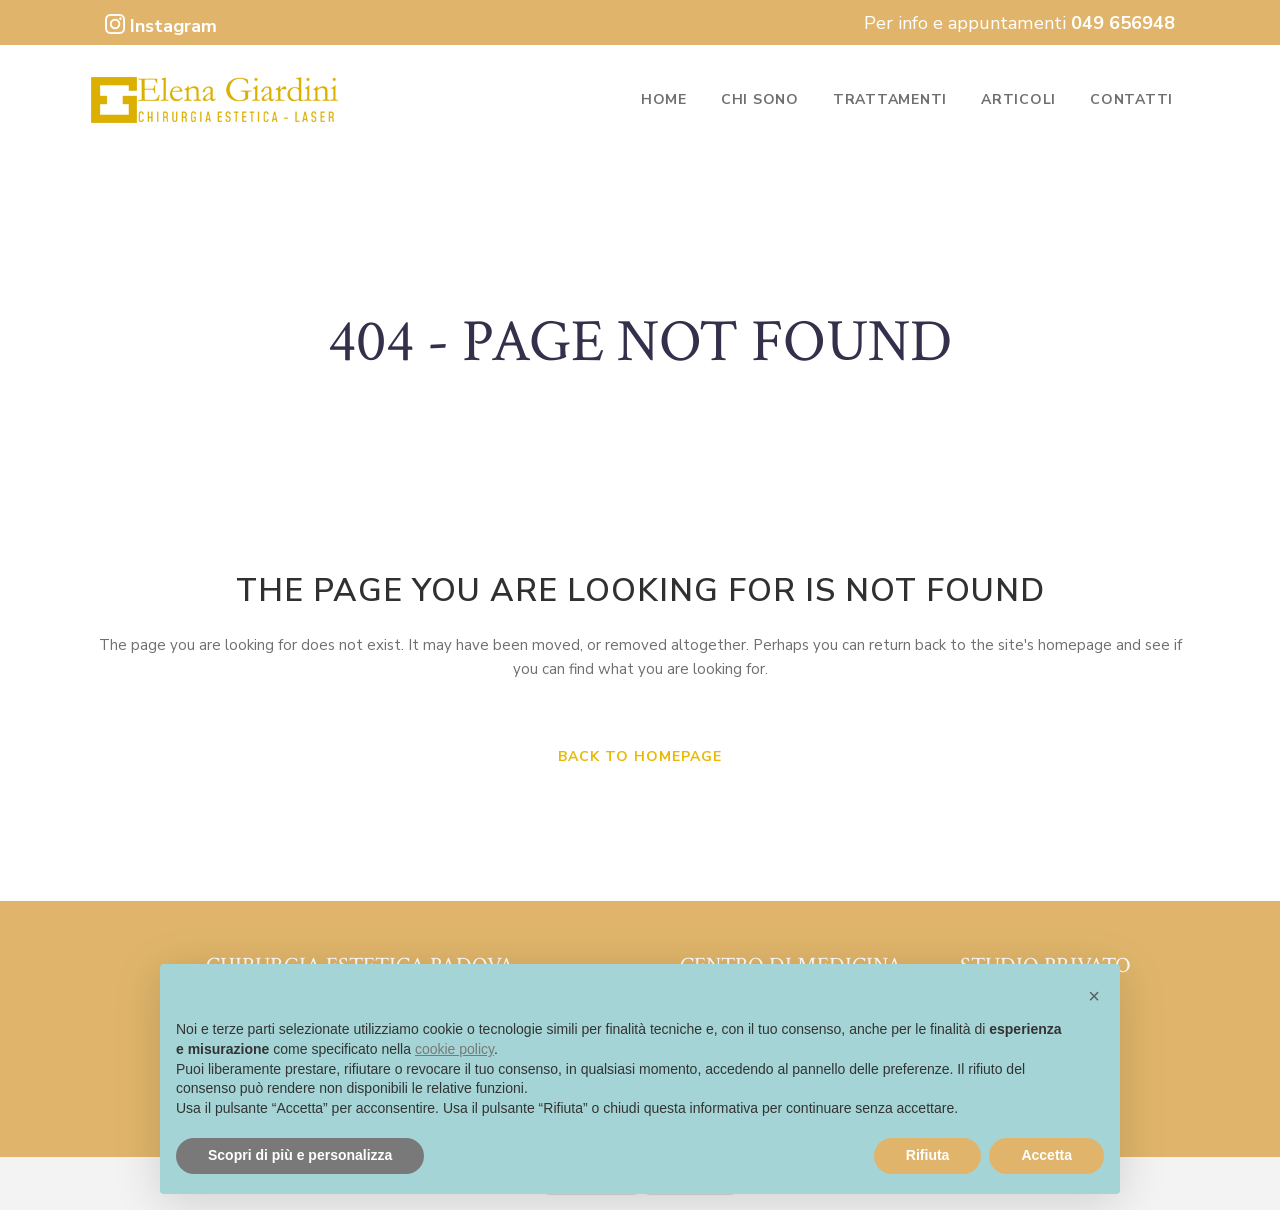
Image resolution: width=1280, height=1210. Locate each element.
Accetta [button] (1046, 1155)
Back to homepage (640, 756)
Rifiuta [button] (928, 1155)
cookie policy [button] (454, 1049)
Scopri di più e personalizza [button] (300, 1155)
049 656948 (1123, 23)
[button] (1094, 996)
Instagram (161, 26)
